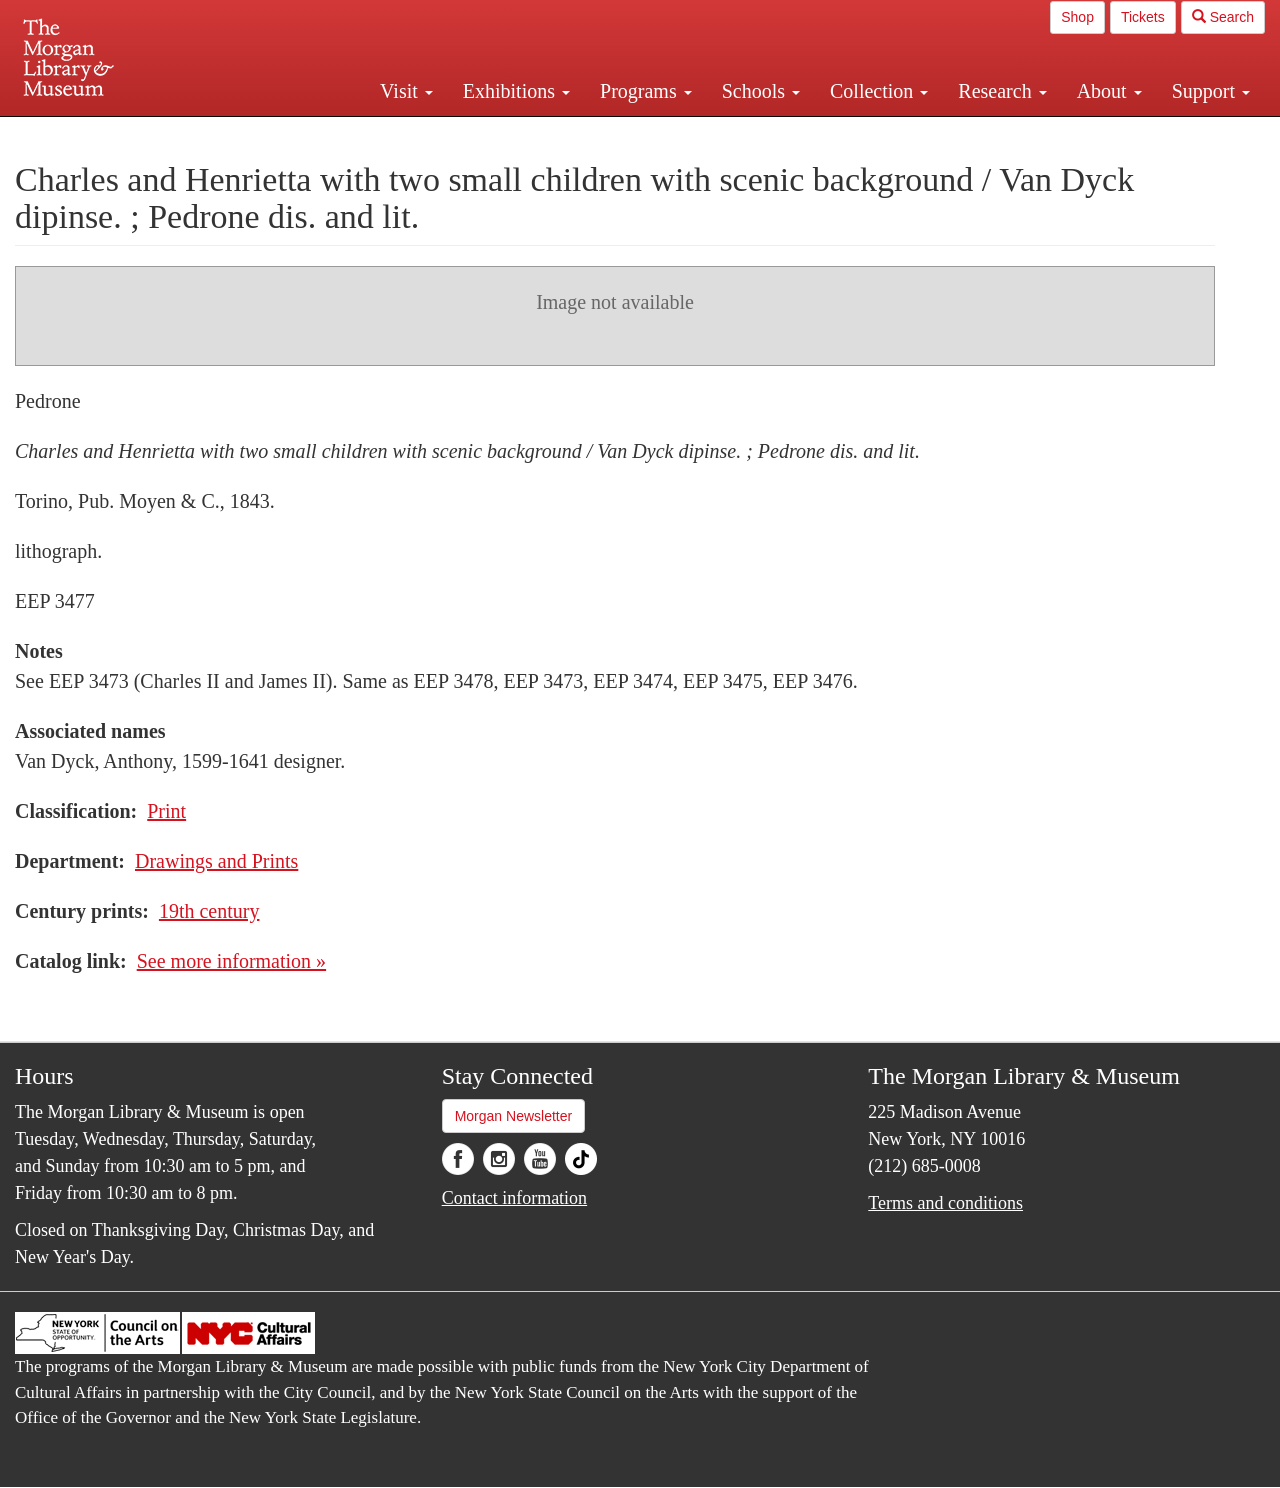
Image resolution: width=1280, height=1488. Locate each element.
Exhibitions (516, 91)
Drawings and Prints (216, 861)
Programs (646, 91)
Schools (761, 91)
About (1109, 91)
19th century (209, 911)
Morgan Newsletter (514, 1116)
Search (1223, 17)
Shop (1077, 17)
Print (166, 811)
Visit (406, 91)
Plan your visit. (402, 134)
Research (1002, 91)
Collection (879, 91)
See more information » (231, 961)
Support (1211, 91)
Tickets (1143, 17)
